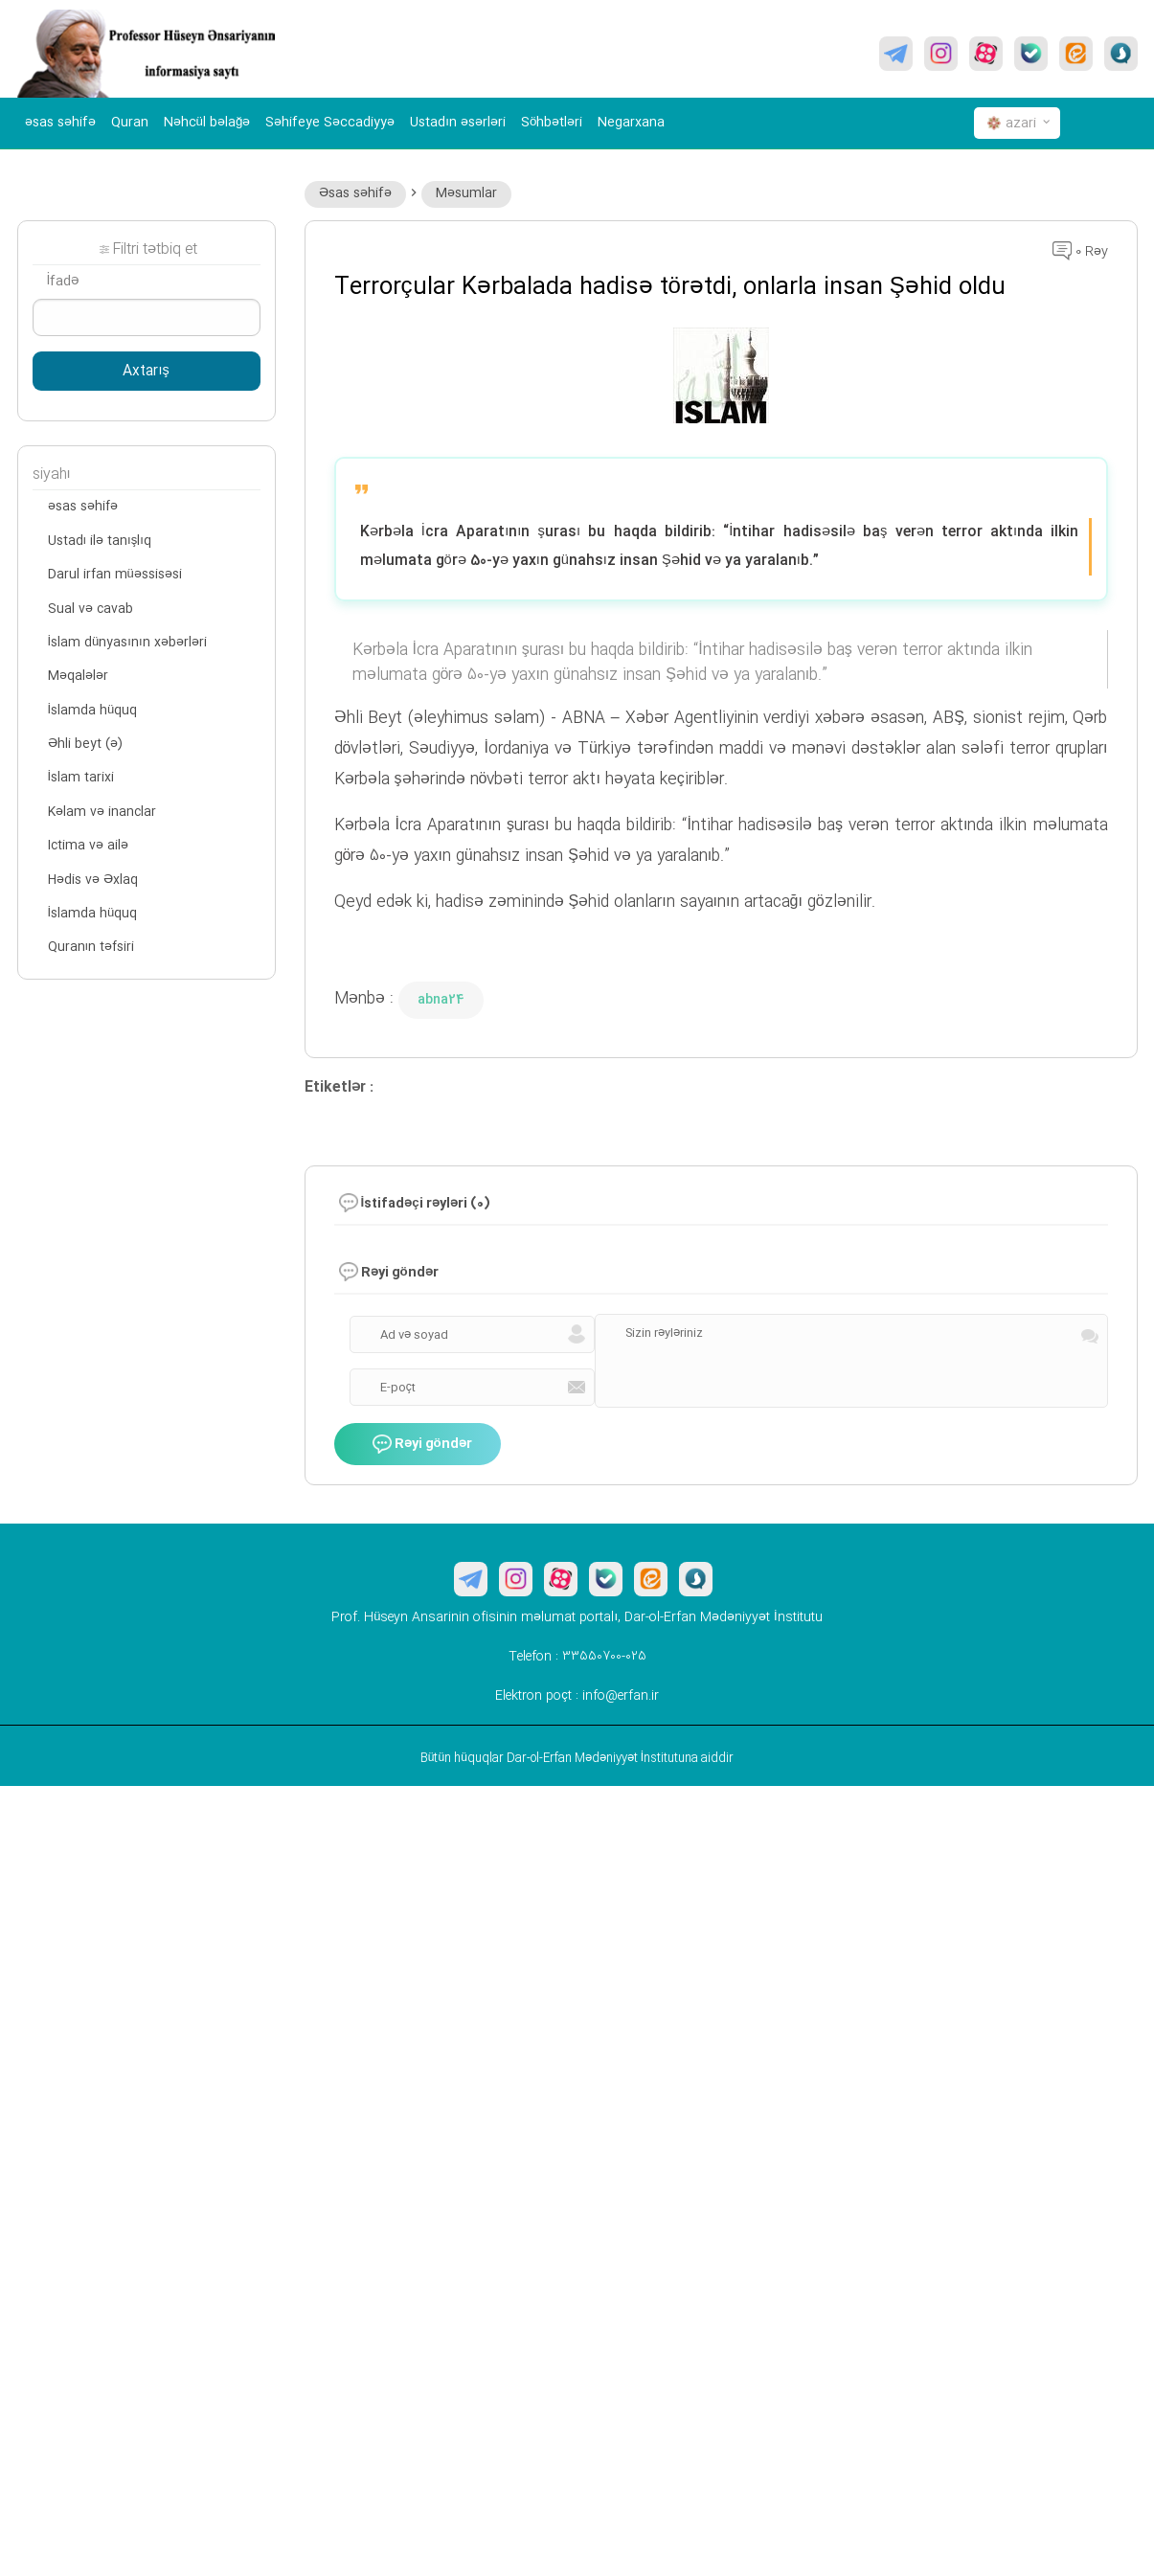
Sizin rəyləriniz (664, 1333)
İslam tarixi (81, 777)
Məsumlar (466, 193)
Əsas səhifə (355, 193)
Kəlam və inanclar (102, 812)
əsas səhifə (60, 122)
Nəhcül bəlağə (207, 122)
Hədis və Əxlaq (93, 880)
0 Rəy (1080, 251)
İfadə (63, 281)
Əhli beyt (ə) (85, 744)
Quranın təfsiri (91, 947)
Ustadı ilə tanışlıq (99, 541)
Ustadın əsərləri (458, 122)
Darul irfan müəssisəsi (115, 574)
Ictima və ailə (88, 845)
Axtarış (146, 371)
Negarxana (631, 122)
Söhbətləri (551, 122)
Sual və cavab (90, 609)
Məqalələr (78, 676)
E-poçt (398, 1387)
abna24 (441, 999)
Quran (129, 122)
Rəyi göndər (422, 1444)
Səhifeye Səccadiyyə (330, 122)
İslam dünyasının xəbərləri (127, 642)
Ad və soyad (414, 1334)
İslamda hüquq (93, 710)
